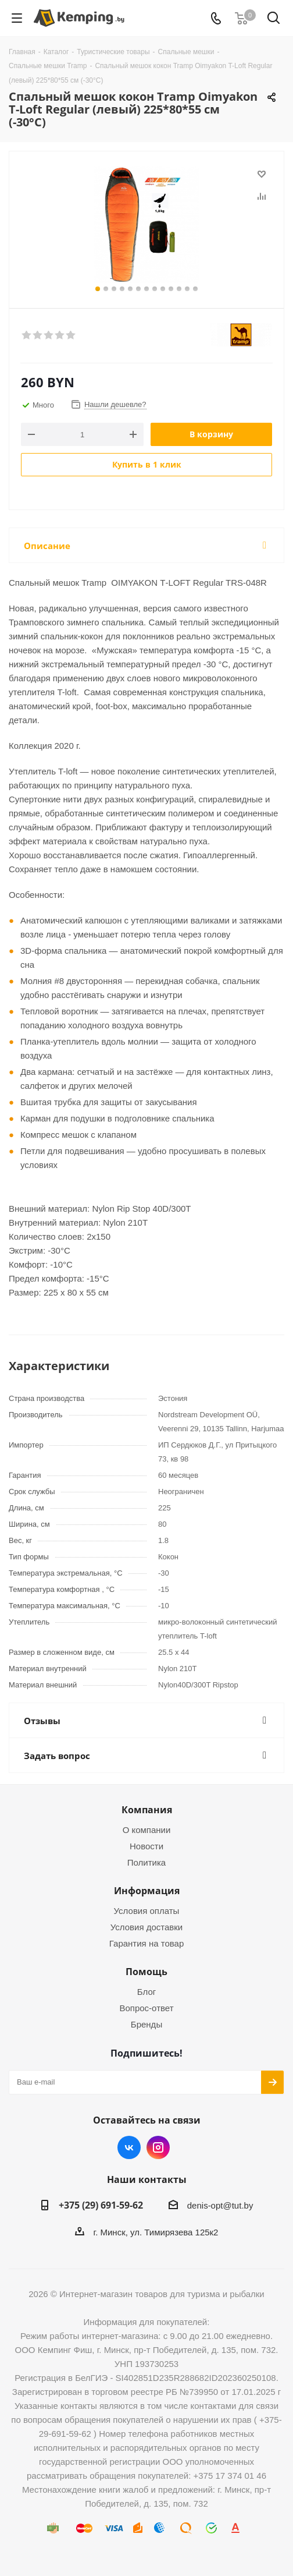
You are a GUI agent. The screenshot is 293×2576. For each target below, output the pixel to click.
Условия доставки (146, 1927)
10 (171, 288)
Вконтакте (129, 2147)
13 (195, 288)
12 (187, 288)
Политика (146, 1862)
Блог (146, 1992)
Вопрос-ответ (146, 2008)
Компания (147, 1809)
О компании (147, 1830)
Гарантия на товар (146, 1943)
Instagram (158, 2147)
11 (179, 288)
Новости (146, 1846)
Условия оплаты (147, 1911)
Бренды (146, 2024)
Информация (147, 1890)
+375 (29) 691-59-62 (101, 2205)
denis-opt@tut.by (220, 2205)
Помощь (146, 1971)
